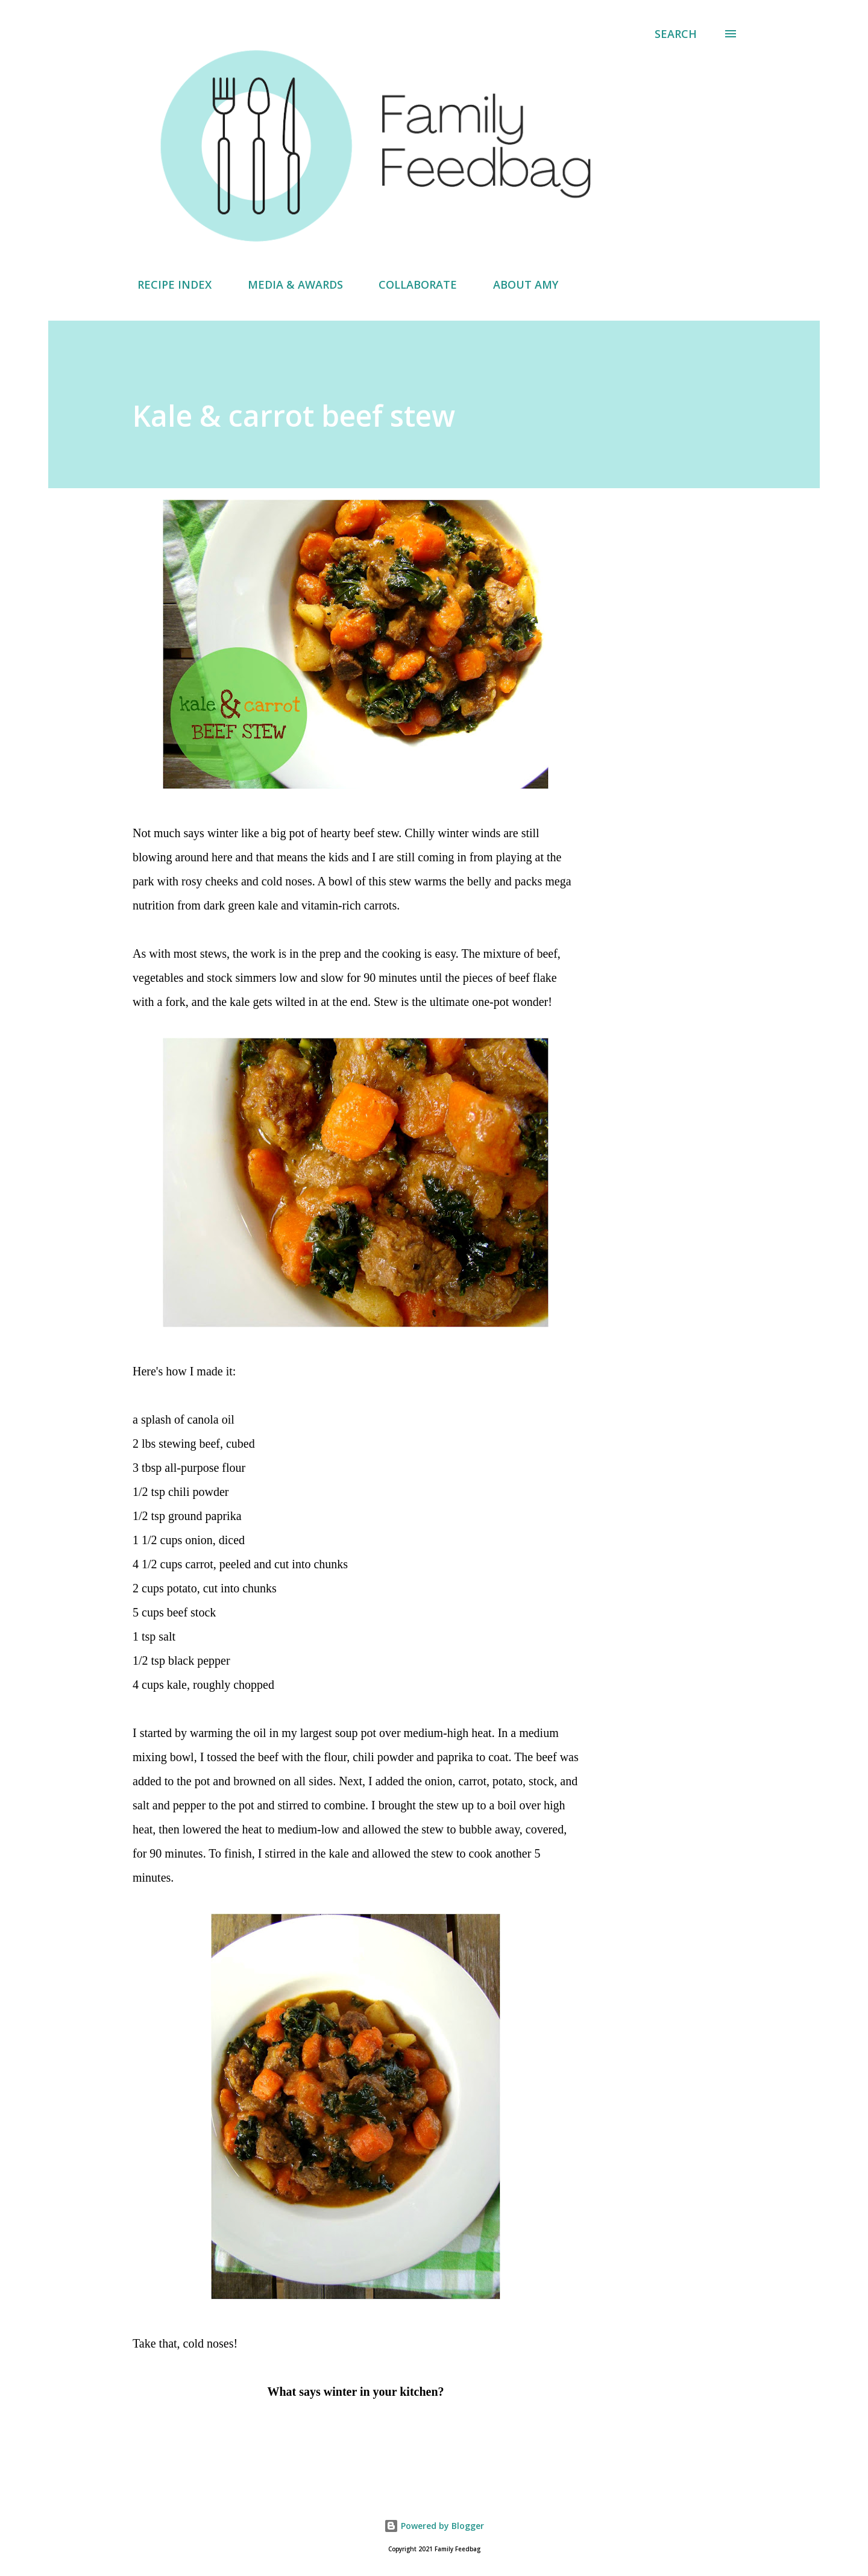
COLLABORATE (410, 284)
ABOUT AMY (518, 284)
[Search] (676, 34)
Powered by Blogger (434, 2525)
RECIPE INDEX (167, 284)
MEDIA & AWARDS (288, 284)
